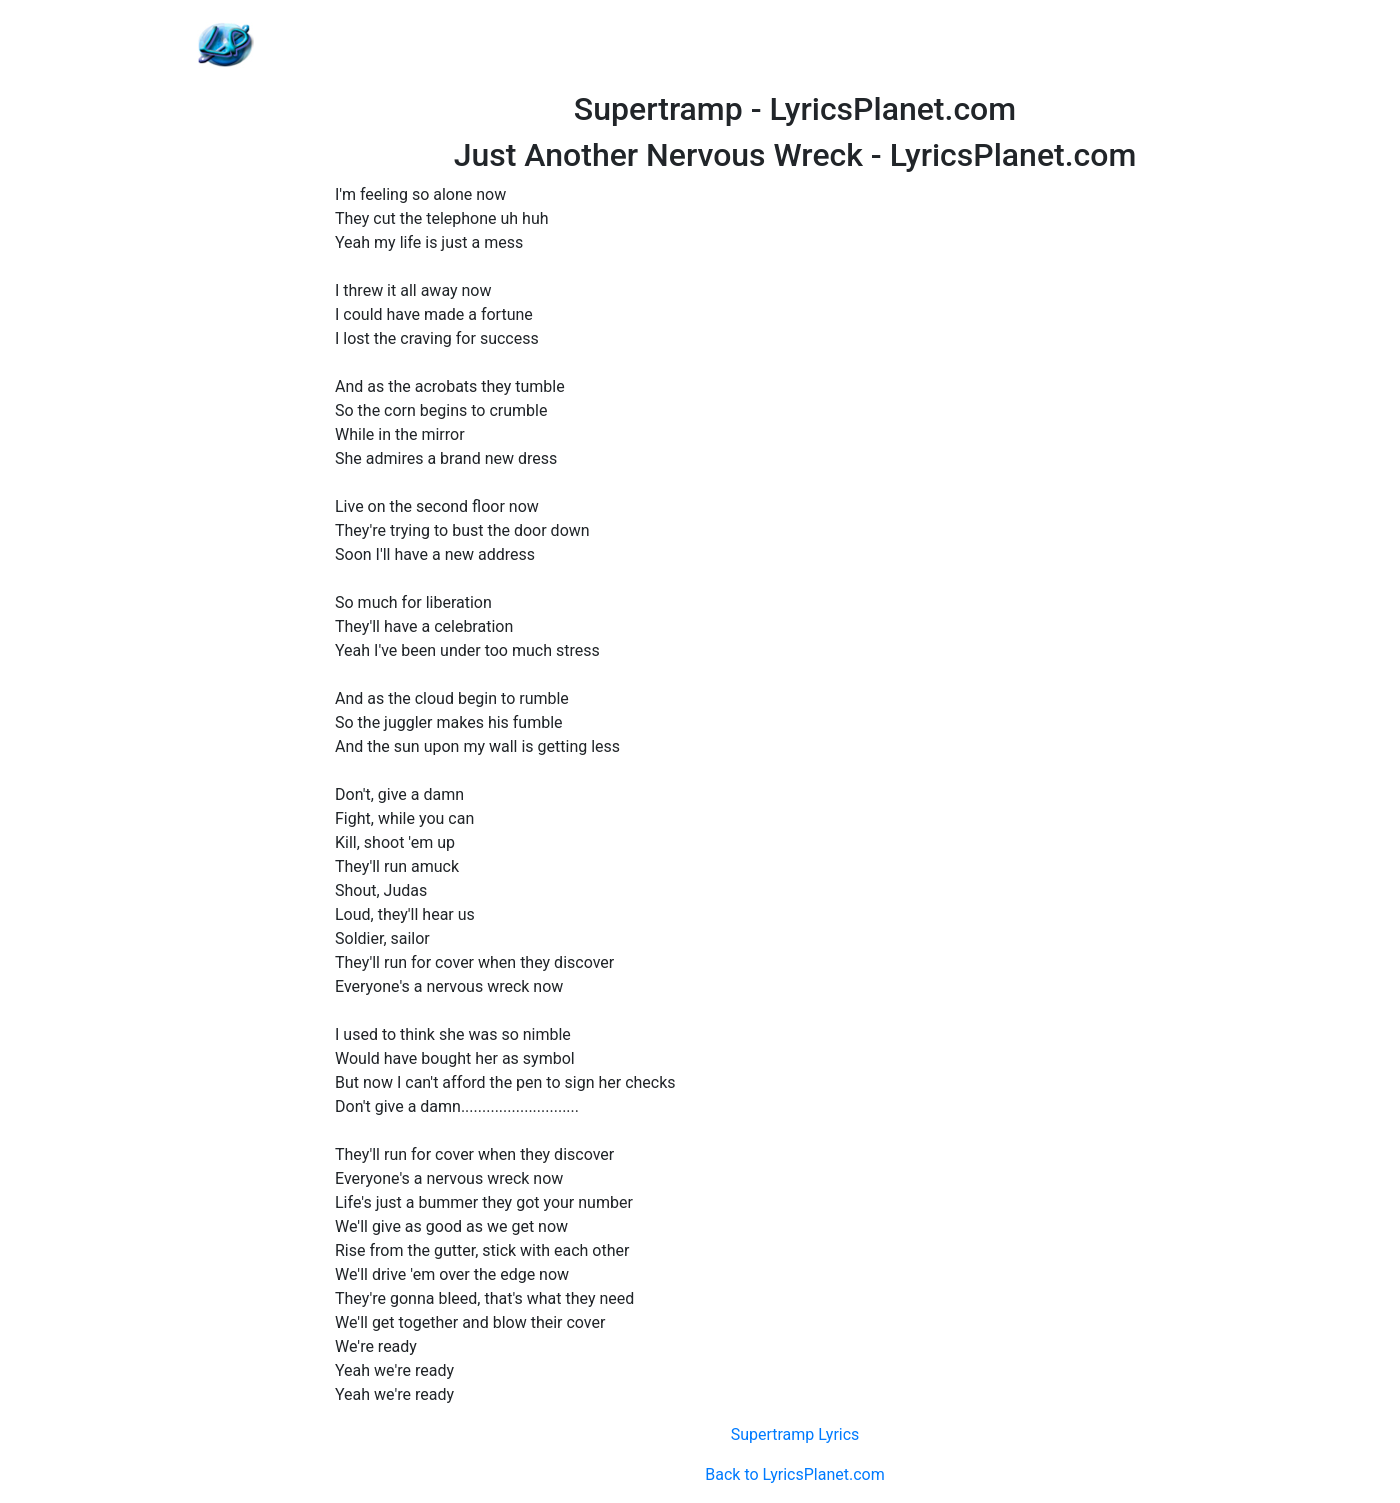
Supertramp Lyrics (795, 1434)
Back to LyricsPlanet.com (794, 1474)
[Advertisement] (795, 45)
